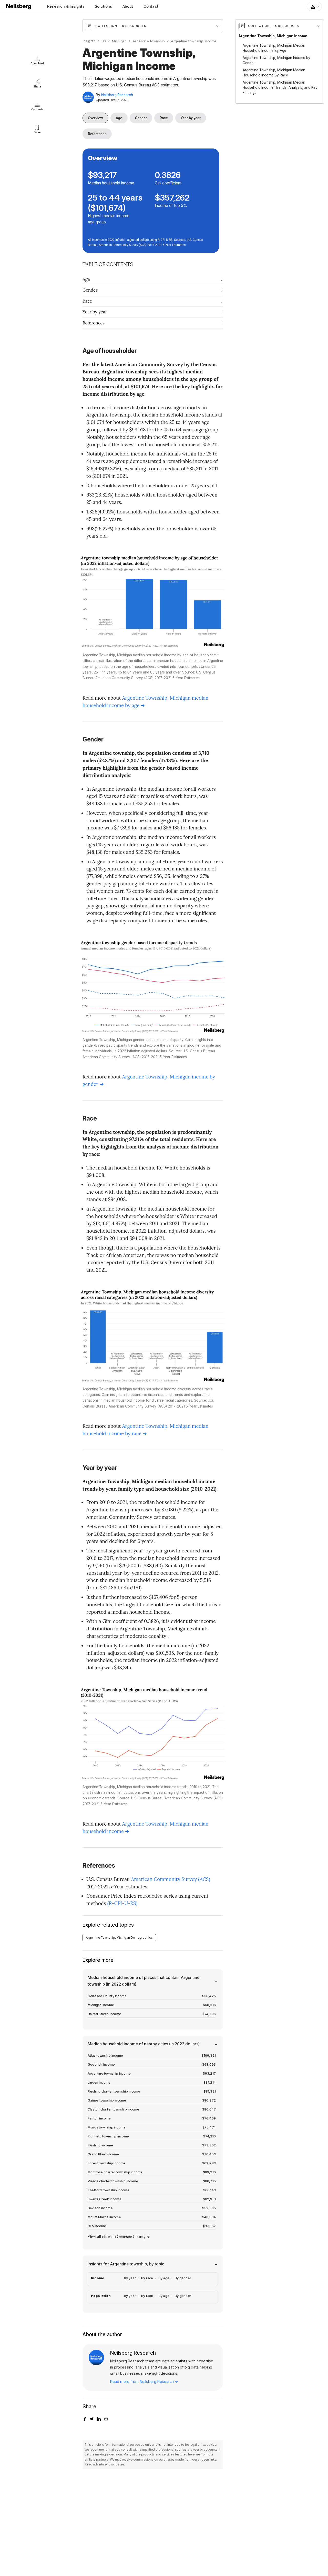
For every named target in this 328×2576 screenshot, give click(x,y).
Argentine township (149, 41)
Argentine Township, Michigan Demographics (119, 1937)
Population (101, 2296)
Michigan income (101, 2005)
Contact (151, 6)
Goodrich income (101, 2064)
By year (130, 2278)
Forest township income (106, 2163)
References (97, 134)
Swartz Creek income (104, 2199)
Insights (89, 41)
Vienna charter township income (113, 2181)
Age (119, 118)
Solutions (103, 6)
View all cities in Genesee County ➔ (119, 2236)
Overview (95, 118)
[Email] (107, 2418)
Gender (141, 118)
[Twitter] (93, 2418)
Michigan (119, 41)
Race (164, 118)
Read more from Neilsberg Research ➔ (144, 2381)
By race (147, 2278)
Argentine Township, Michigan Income (273, 36)
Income (97, 2278)
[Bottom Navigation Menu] (213, 1980)
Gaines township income (107, 2100)
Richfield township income (108, 2136)
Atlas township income (105, 2055)
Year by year (191, 118)
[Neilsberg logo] (19, 6)
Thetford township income (108, 2190)
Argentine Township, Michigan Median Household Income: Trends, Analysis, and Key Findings (280, 87)
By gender (183, 2278)
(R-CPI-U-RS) (122, 1903)
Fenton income (99, 2118)
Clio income (97, 2226)
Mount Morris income (104, 2217)
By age (164, 2278)
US (103, 41)
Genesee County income (107, 1996)
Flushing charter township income (114, 2091)
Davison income (100, 2208)
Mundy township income (107, 2127)
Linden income (99, 2082)
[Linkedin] (100, 2418)
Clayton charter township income (113, 2109)
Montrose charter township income (115, 2172)
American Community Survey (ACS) (170, 1879)
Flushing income (100, 2145)
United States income (104, 2014)
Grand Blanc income (103, 2154)
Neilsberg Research (117, 95)
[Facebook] (86, 2418)
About (127, 6)
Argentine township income (109, 2073)
